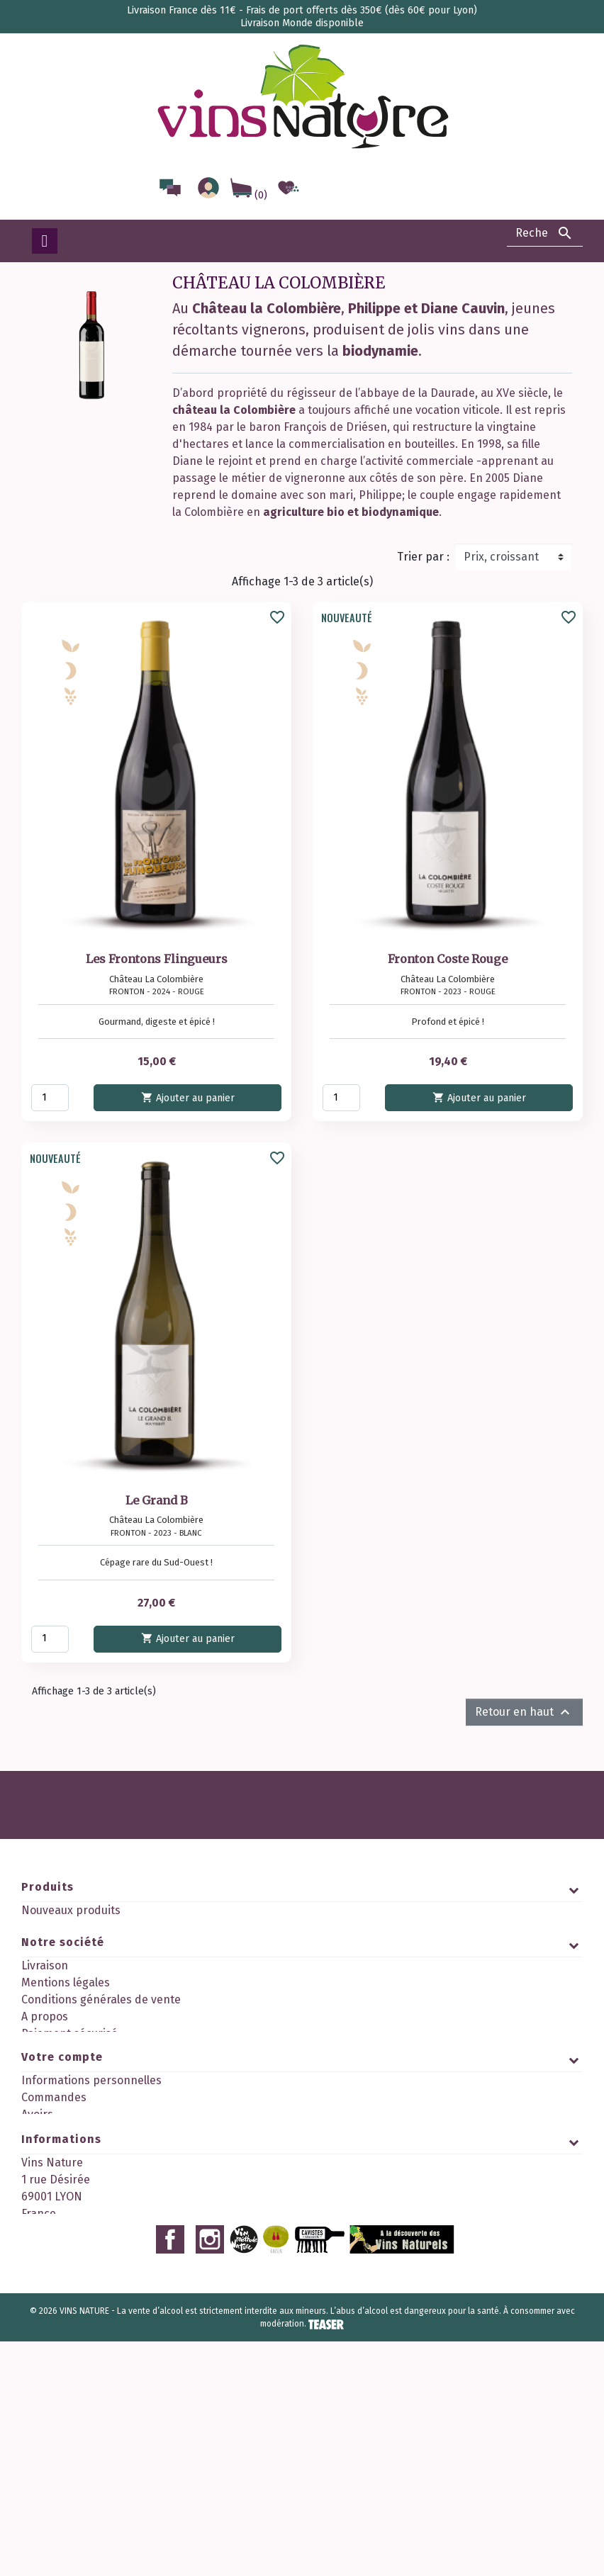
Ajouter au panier (187, 1097)
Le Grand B (156, 1500)
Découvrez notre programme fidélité (116, 2137)
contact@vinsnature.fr (157, 2439)
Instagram (210, 2474)
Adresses (45, 2246)
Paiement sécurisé (69, 2069)
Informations (61, 2331)
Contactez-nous (62, 2103)
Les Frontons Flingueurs (157, 959)
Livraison (44, 2001)
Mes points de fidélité (77, 2297)
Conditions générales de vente (101, 2035)
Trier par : (423, 556)
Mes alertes (51, 2280)
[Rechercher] (545, 233)
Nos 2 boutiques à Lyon (81, 2120)
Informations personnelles (91, 2195)
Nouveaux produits (71, 1910)
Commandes (53, 2212)
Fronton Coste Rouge (448, 959)
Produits (47, 1887)
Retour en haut (524, 1712)
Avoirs (37, 2229)
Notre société (62, 1978)
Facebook (170, 2474)
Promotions (51, 1927)
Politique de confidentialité (91, 2086)
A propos (44, 2052)
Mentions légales (65, 2018)
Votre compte (62, 2171)
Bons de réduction (69, 2263)
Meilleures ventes (67, 1944)
